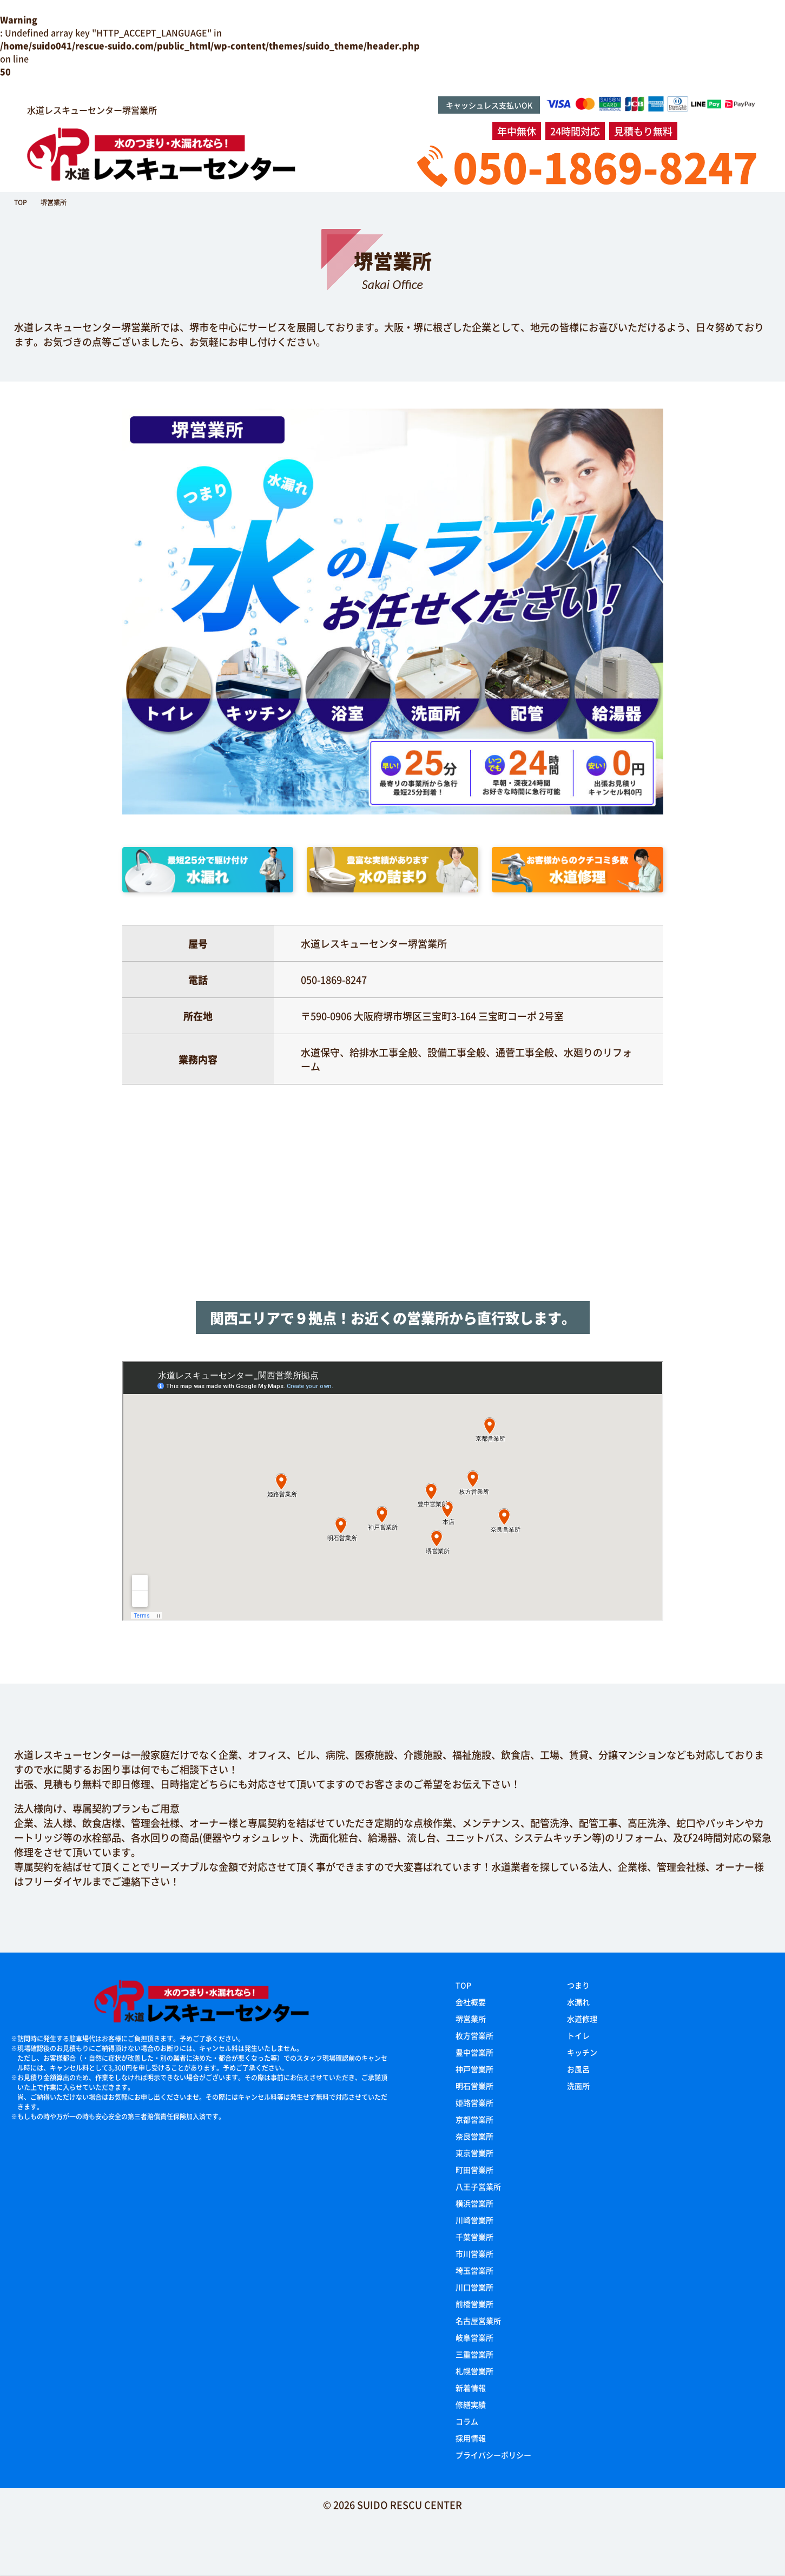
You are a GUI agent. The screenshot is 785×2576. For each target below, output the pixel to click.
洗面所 (578, 2085)
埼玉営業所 (474, 2270)
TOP (463, 1985)
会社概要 (471, 2001)
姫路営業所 (474, 2102)
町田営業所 (474, 2169)
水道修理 (582, 2018)
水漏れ (578, 2001)
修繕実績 (471, 2404)
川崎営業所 (474, 2219)
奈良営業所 (474, 2136)
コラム (467, 2421)
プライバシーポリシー (493, 2454)
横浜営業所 (474, 2203)
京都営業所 (474, 2119)
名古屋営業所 (478, 2320)
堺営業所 (471, 2018)
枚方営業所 (474, 2035)
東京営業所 (474, 2152)
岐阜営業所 (474, 2337)
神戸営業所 (474, 2069)
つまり (578, 1985)
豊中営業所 (474, 2052)
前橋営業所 (474, 2303)
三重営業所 (474, 2354)
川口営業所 (474, 2287)
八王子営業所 (478, 2186)
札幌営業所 (474, 2370)
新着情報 (471, 2387)
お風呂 (578, 2069)
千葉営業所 (474, 2236)
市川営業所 (474, 2253)
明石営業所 (474, 2085)
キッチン (582, 2052)
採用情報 (471, 2438)
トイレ (578, 2035)
